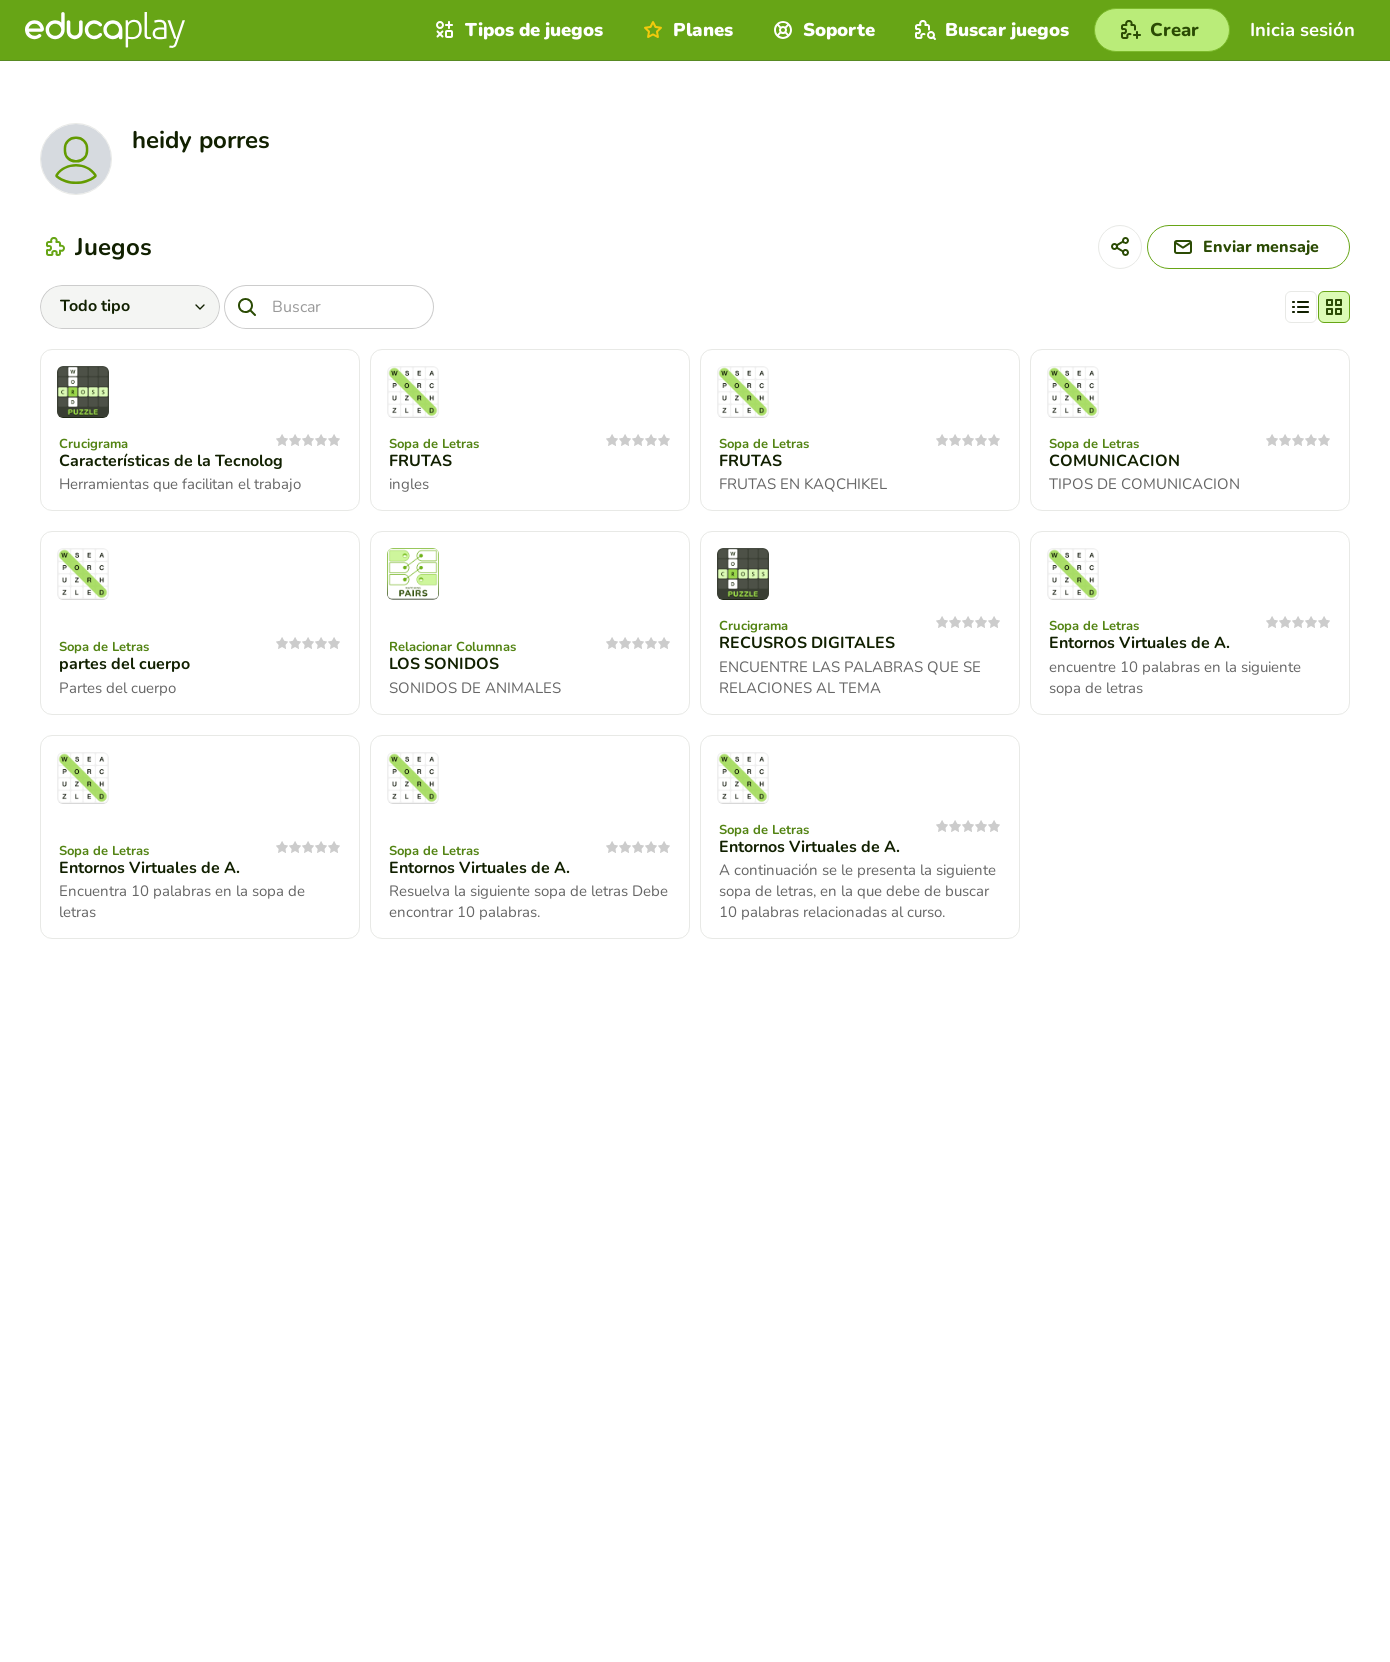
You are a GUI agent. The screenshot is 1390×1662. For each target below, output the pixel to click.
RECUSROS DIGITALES (807, 643)
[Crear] (1162, 30)
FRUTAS (420, 461)
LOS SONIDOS (444, 664)
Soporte (821, 30)
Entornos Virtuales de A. (1139, 643)
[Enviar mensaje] (1248, 247)
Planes (685, 30)
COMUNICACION (1114, 461)
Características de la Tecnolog (171, 461)
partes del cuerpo (124, 664)
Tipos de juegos (516, 30)
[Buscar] (329, 307)
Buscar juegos (989, 30)
